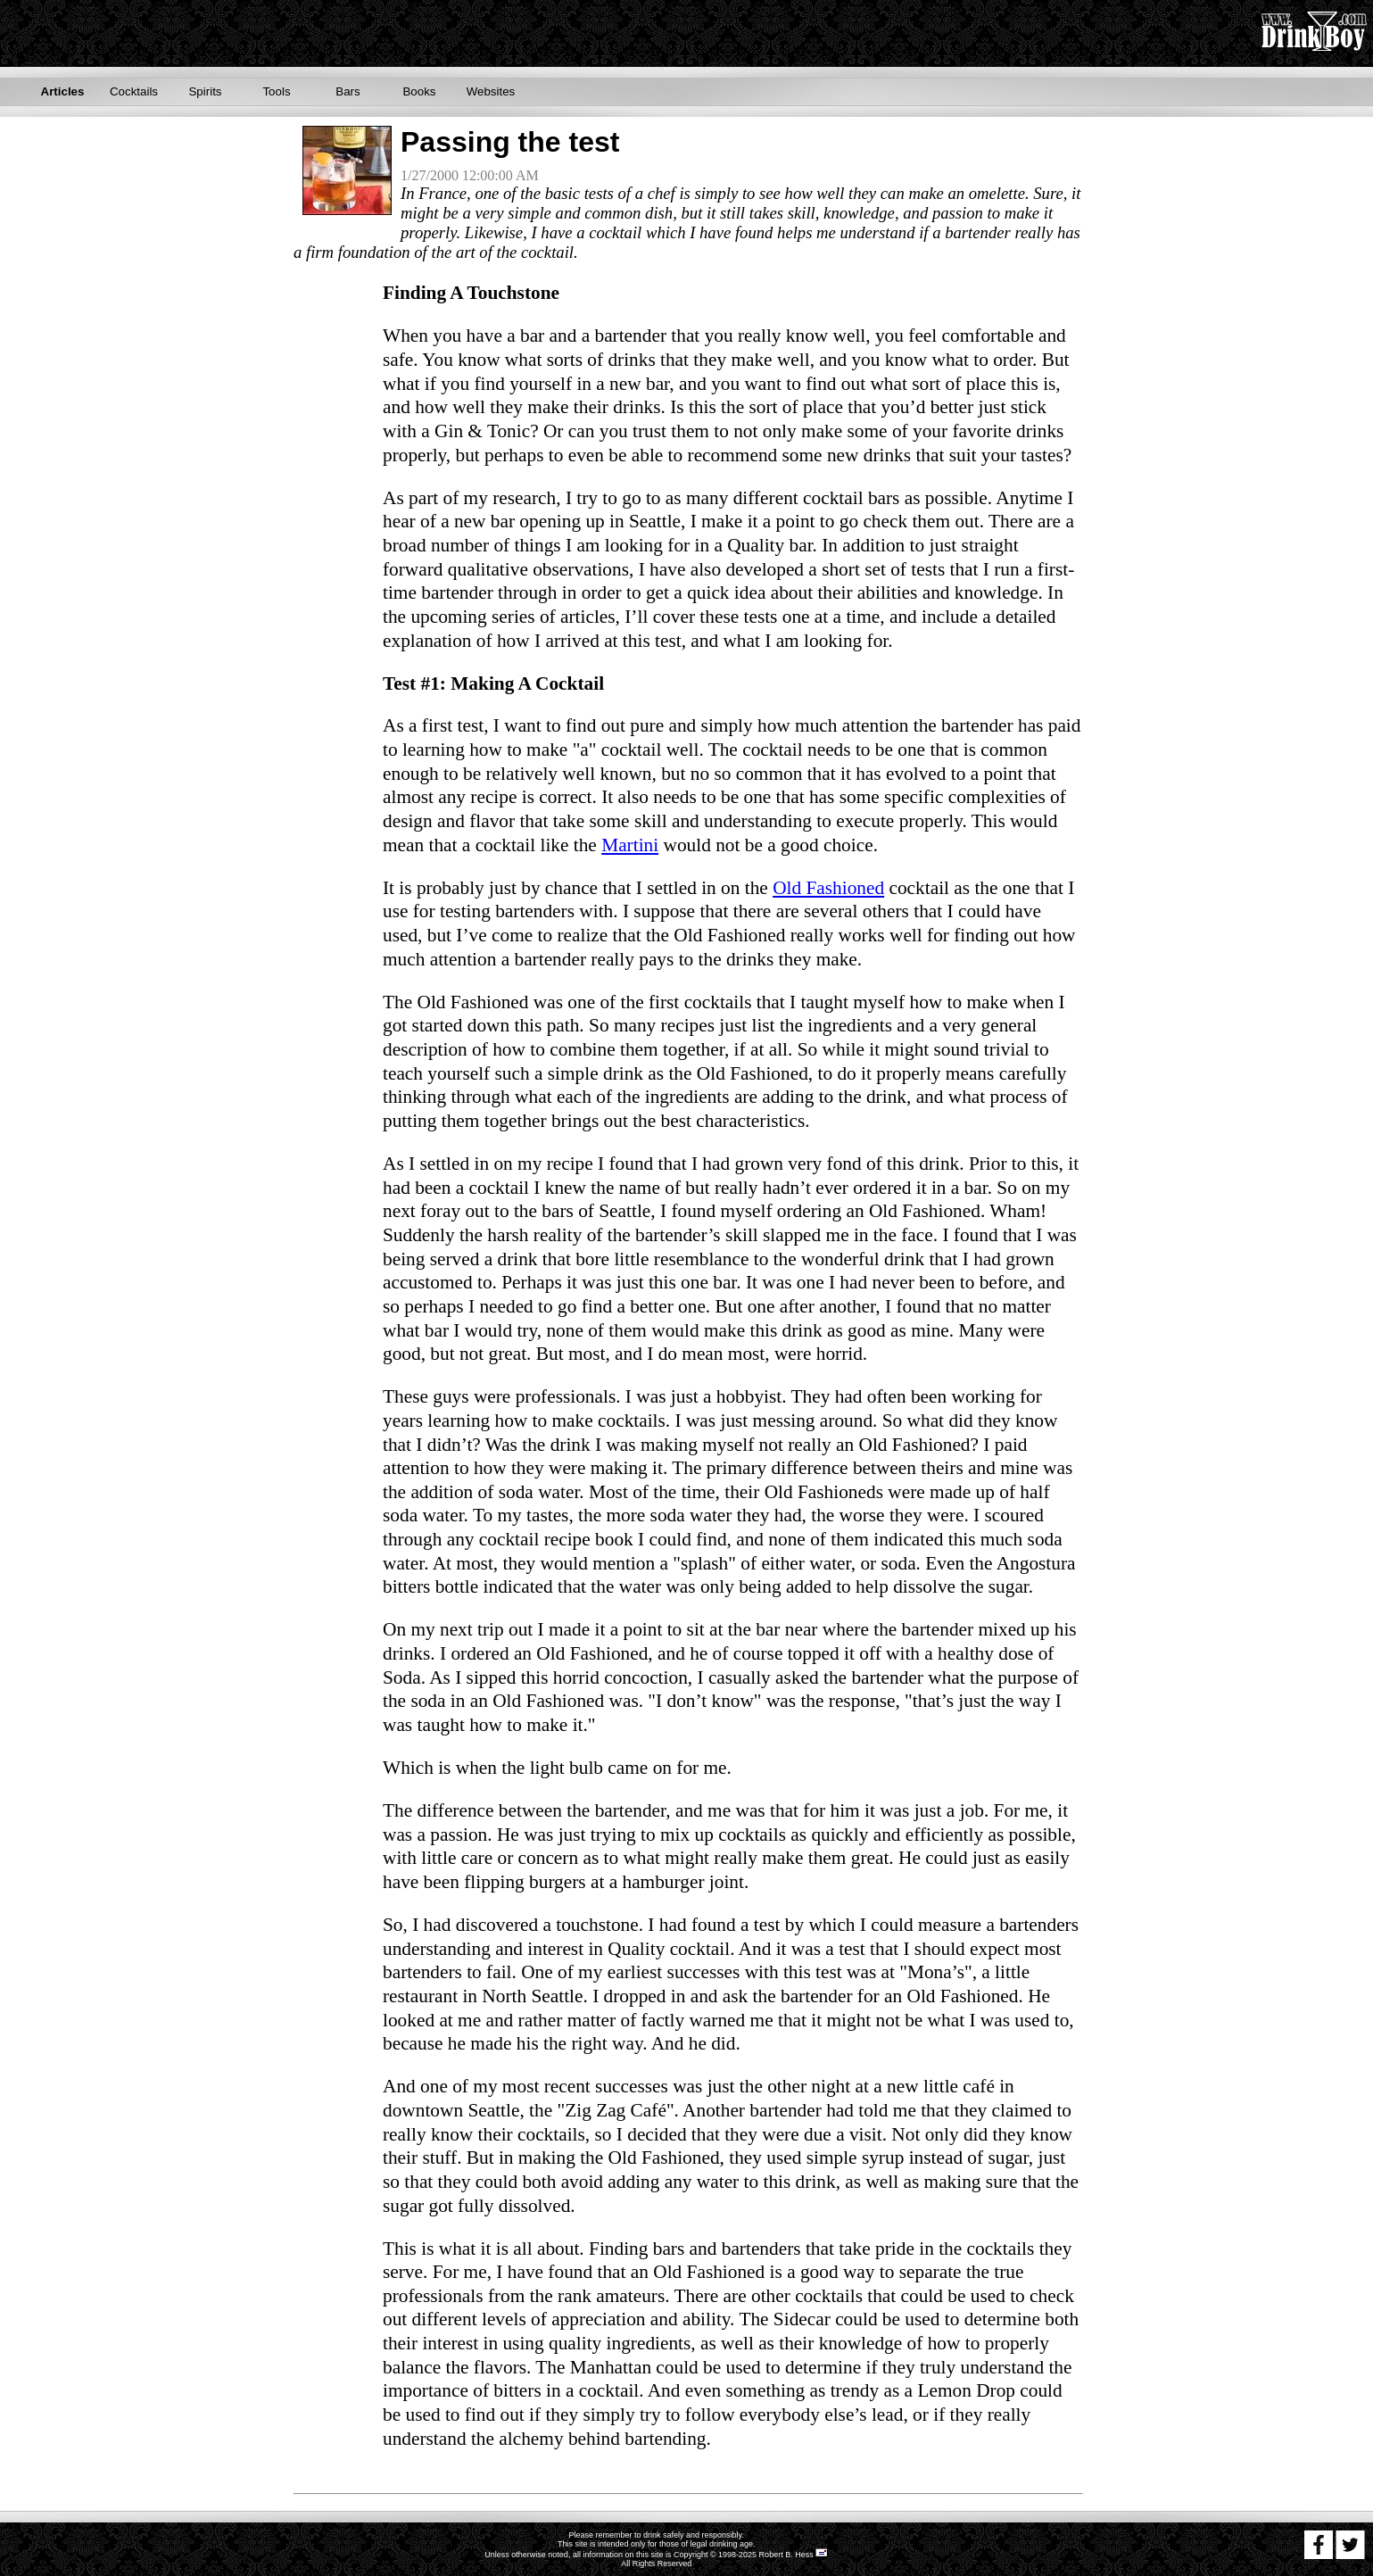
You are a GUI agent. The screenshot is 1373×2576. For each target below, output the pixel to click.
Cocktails (134, 91)
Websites (491, 91)
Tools (276, 91)
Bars (347, 91)
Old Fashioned (828, 888)
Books (418, 91)
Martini (629, 845)
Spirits (204, 91)
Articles (63, 91)
